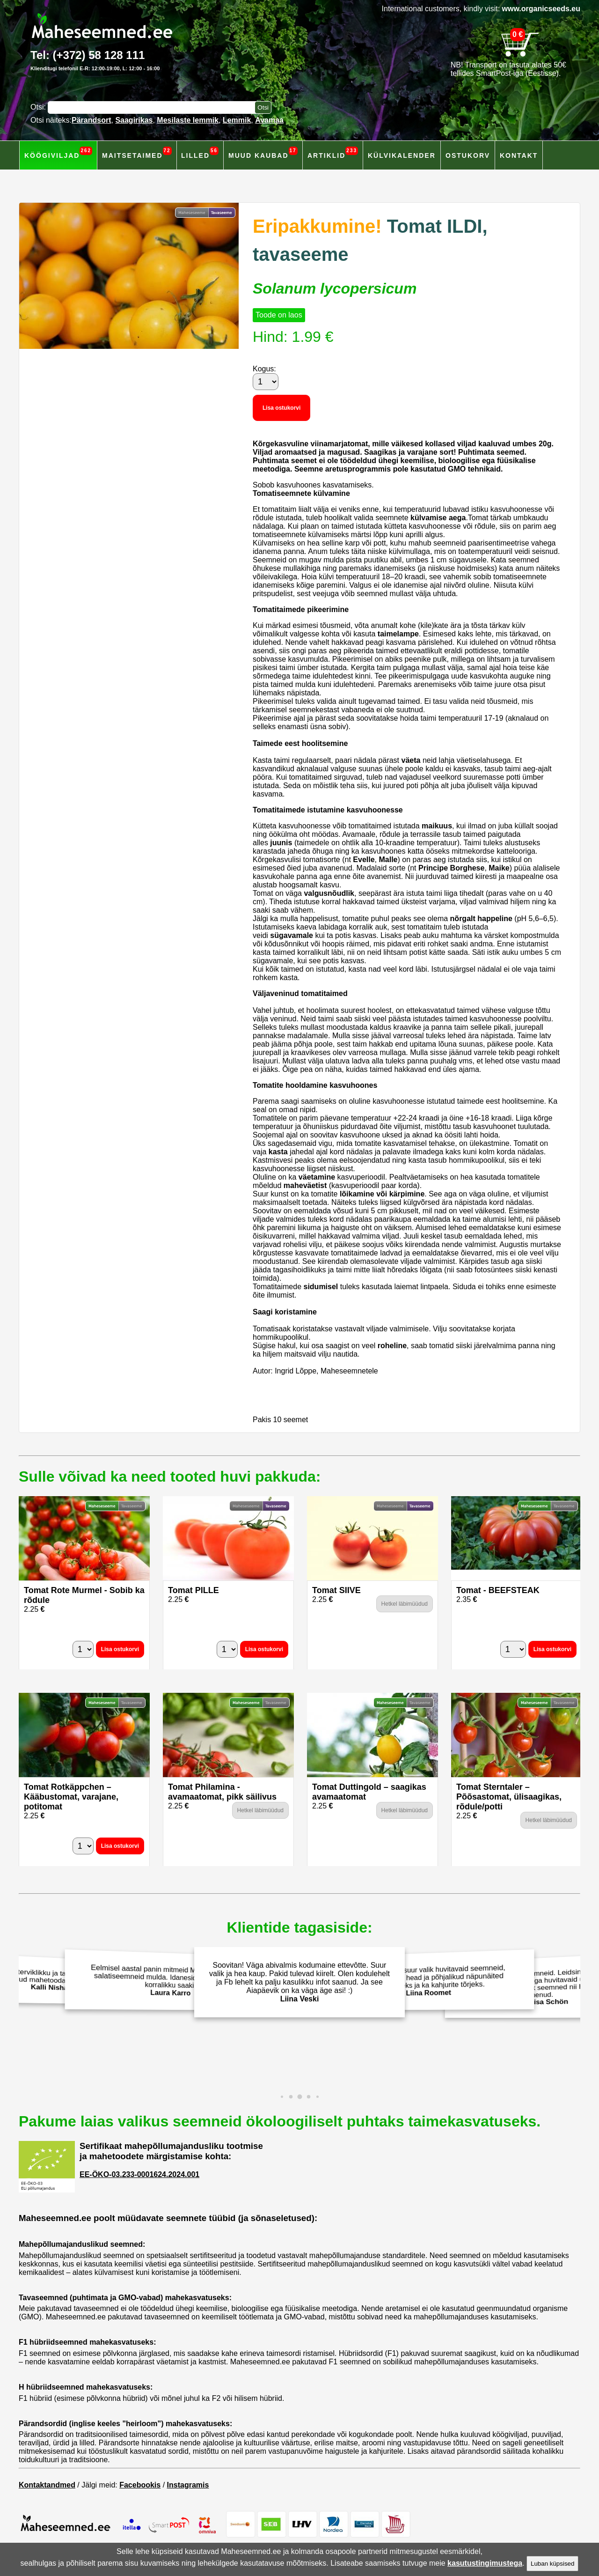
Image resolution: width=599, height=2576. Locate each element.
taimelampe (398, 634)
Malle (388, 860)
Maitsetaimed (137, 153)
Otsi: (39, 107)
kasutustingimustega (484, 2563)
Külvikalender (402, 155)
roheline (392, 1346)
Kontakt (519, 155)
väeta (411, 760)
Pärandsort (91, 120)
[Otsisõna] (153, 107)
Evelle (363, 860)
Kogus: (264, 369)
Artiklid (332, 153)
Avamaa (269, 120)
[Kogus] (265, 381)
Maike (499, 868)
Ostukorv (468, 155)
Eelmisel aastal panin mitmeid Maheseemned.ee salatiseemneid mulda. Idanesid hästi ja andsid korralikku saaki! (167, 1980)
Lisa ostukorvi (281, 408)
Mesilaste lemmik (188, 120)
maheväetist (305, 1185)
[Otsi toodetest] (263, 107)
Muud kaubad (263, 153)
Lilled (200, 153)
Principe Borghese (451, 868)
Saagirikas (134, 120)
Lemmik (237, 120)
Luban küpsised (552, 2563)
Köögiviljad (58, 153)
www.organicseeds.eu (541, 9)
